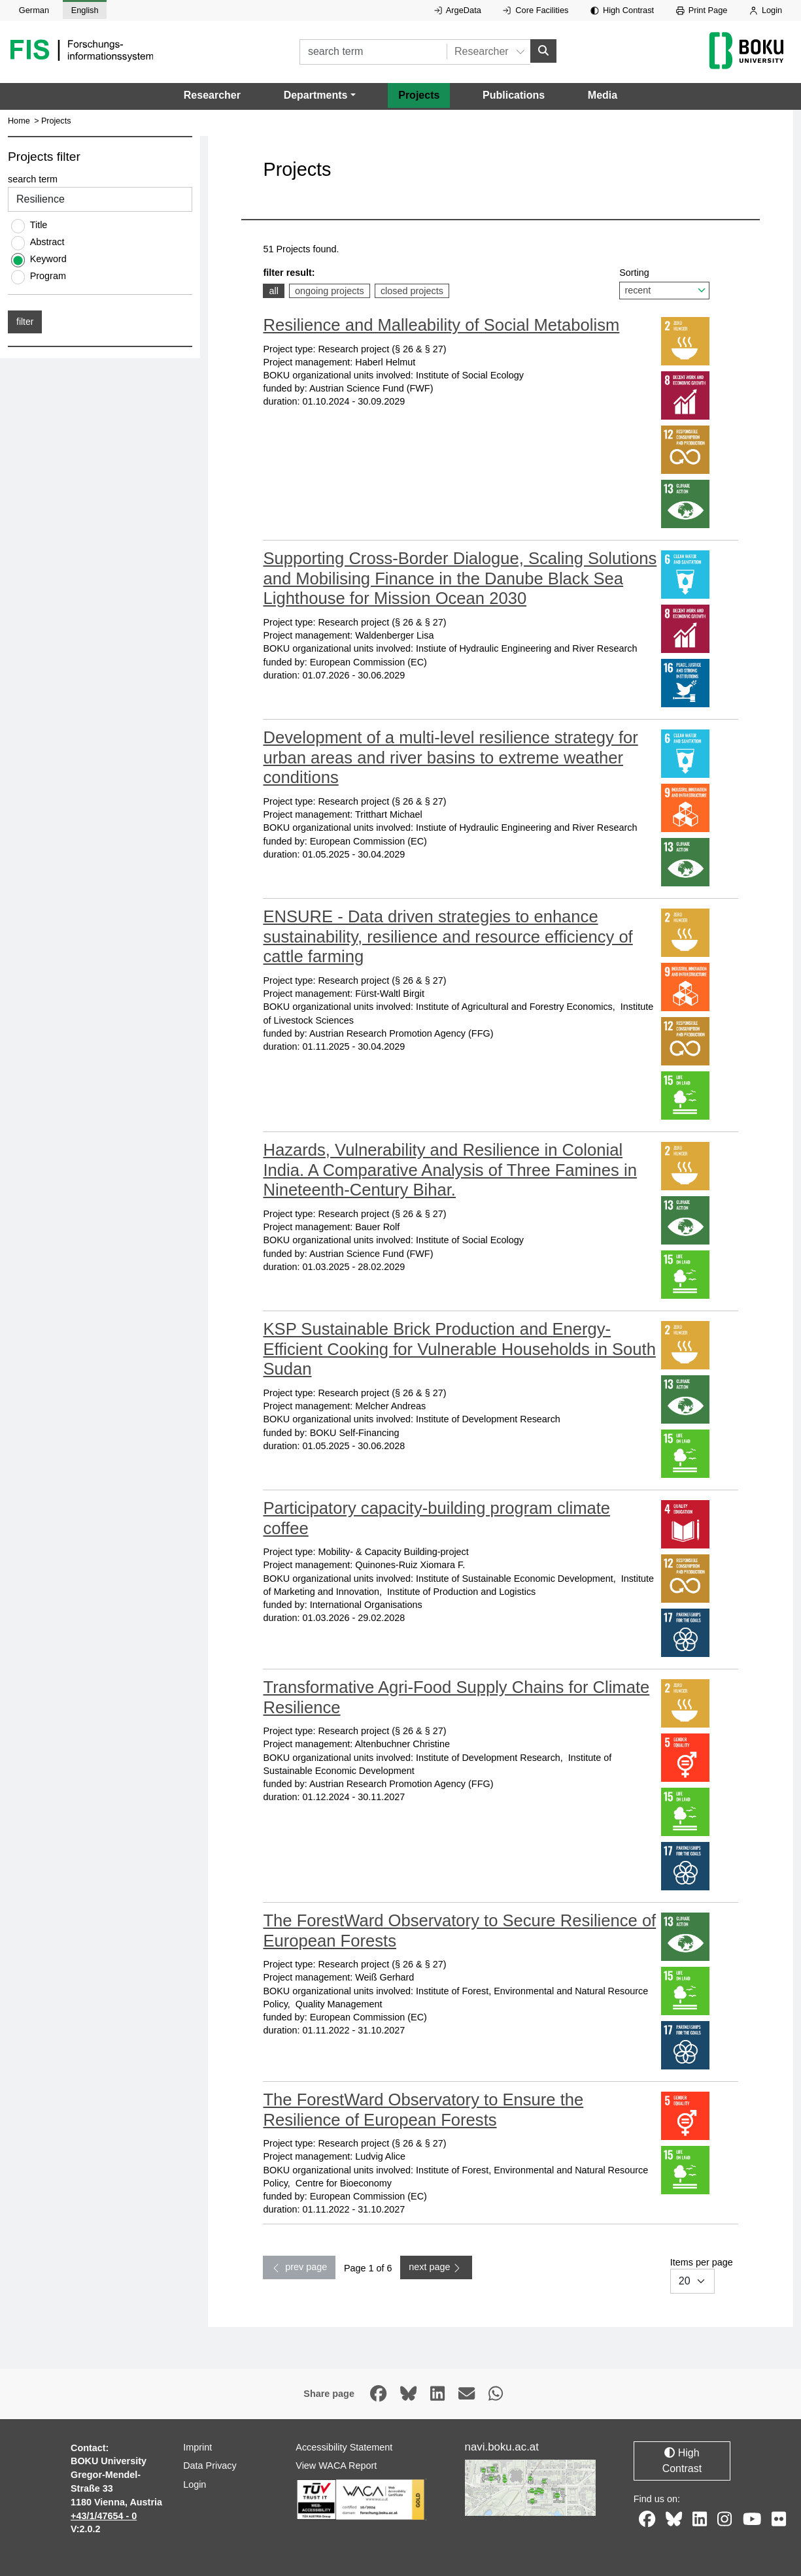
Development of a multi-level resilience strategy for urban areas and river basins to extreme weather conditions (450, 757)
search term (33, 180)
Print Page (702, 10)
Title (39, 225)
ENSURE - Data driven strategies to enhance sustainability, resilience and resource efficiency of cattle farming (447, 936)
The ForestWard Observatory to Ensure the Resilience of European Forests (423, 2109)
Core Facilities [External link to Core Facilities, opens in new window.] (535, 10)
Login (765, 10)
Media (602, 95)
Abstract (47, 242)
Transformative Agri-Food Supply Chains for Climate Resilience (456, 1697)
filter (24, 321)
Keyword (48, 259)
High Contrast (622, 10)
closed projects (411, 290)
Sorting (664, 283)
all (276, 290)
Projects (418, 95)
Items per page (701, 2276)
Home (19, 120)
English (85, 10)
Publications (514, 95)
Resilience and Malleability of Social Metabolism (441, 325)
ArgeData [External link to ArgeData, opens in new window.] (457, 10)
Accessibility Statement (344, 2447)
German (34, 10)
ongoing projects (329, 290)
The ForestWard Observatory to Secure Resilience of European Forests (459, 1930)
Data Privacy (210, 2466)
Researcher (212, 95)
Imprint (197, 2447)
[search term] (373, 52)
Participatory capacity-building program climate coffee (436, 1518)
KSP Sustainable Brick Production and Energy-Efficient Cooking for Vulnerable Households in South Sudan (459, 1349)
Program (48, 276)
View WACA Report (336, 2466)
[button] (319, 95)
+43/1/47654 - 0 (104, 2516)
